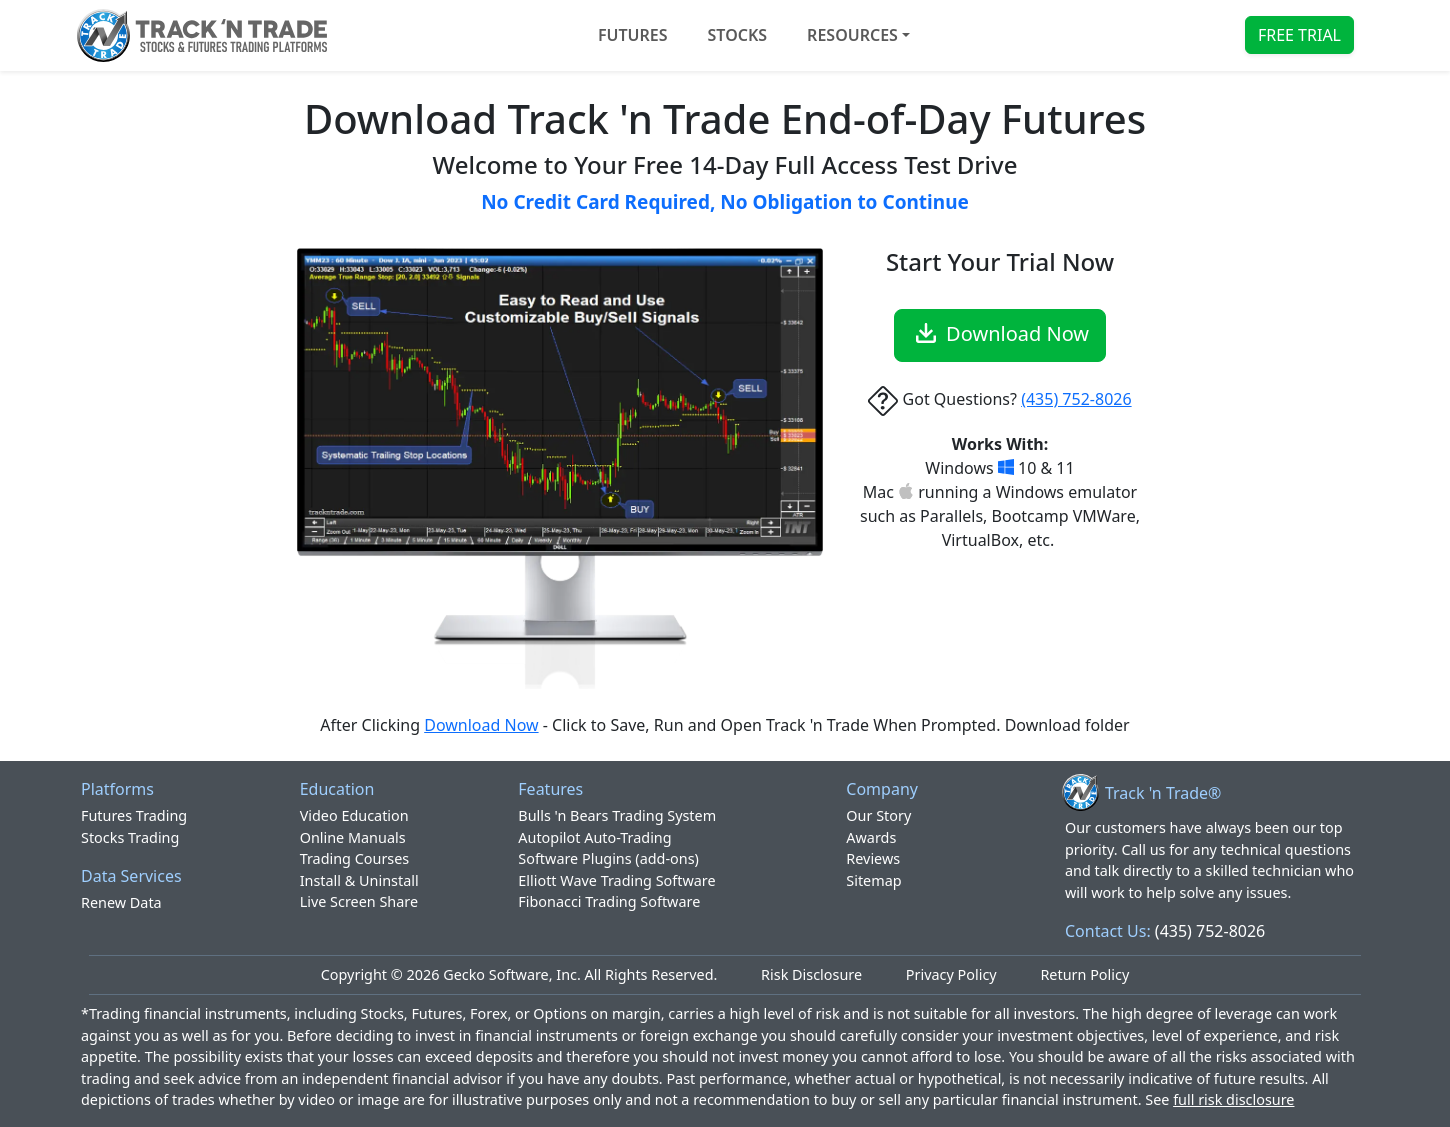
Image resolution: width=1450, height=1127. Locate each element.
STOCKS (738, 35)
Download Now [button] (1000, 333)
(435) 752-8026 (1076, 399)
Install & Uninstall (359, 880)
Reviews (873, 858)
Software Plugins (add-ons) (608, 858)
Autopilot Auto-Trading (594, 837)
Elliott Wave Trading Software (616, 880)
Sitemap (873, 880)
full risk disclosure (1233, 1099)
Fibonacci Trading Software (609, 901)
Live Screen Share (359, 901)
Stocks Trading (130, 837)
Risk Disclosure (811, 974)
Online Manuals (353, 837)
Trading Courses (355, 858)
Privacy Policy (951, 974)
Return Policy (1084, 974)
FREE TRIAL (1299, 35)
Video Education (354, 815)
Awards (871, 837)
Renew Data (121, 902)
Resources (852, 35)
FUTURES (633, 35)
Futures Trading (134, 815)
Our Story (878, 815)
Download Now (481, 725)
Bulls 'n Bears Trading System (617, 815)
